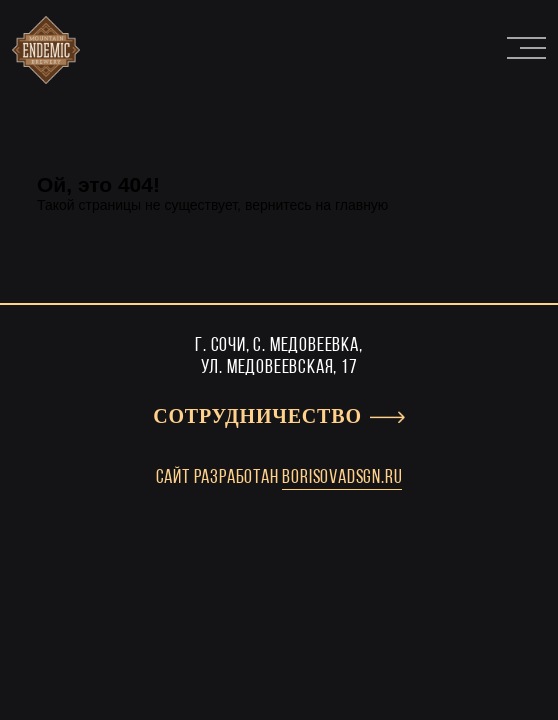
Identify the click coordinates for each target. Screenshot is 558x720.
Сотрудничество (257, 417)
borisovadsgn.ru (342, 478)
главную (361, 205)
